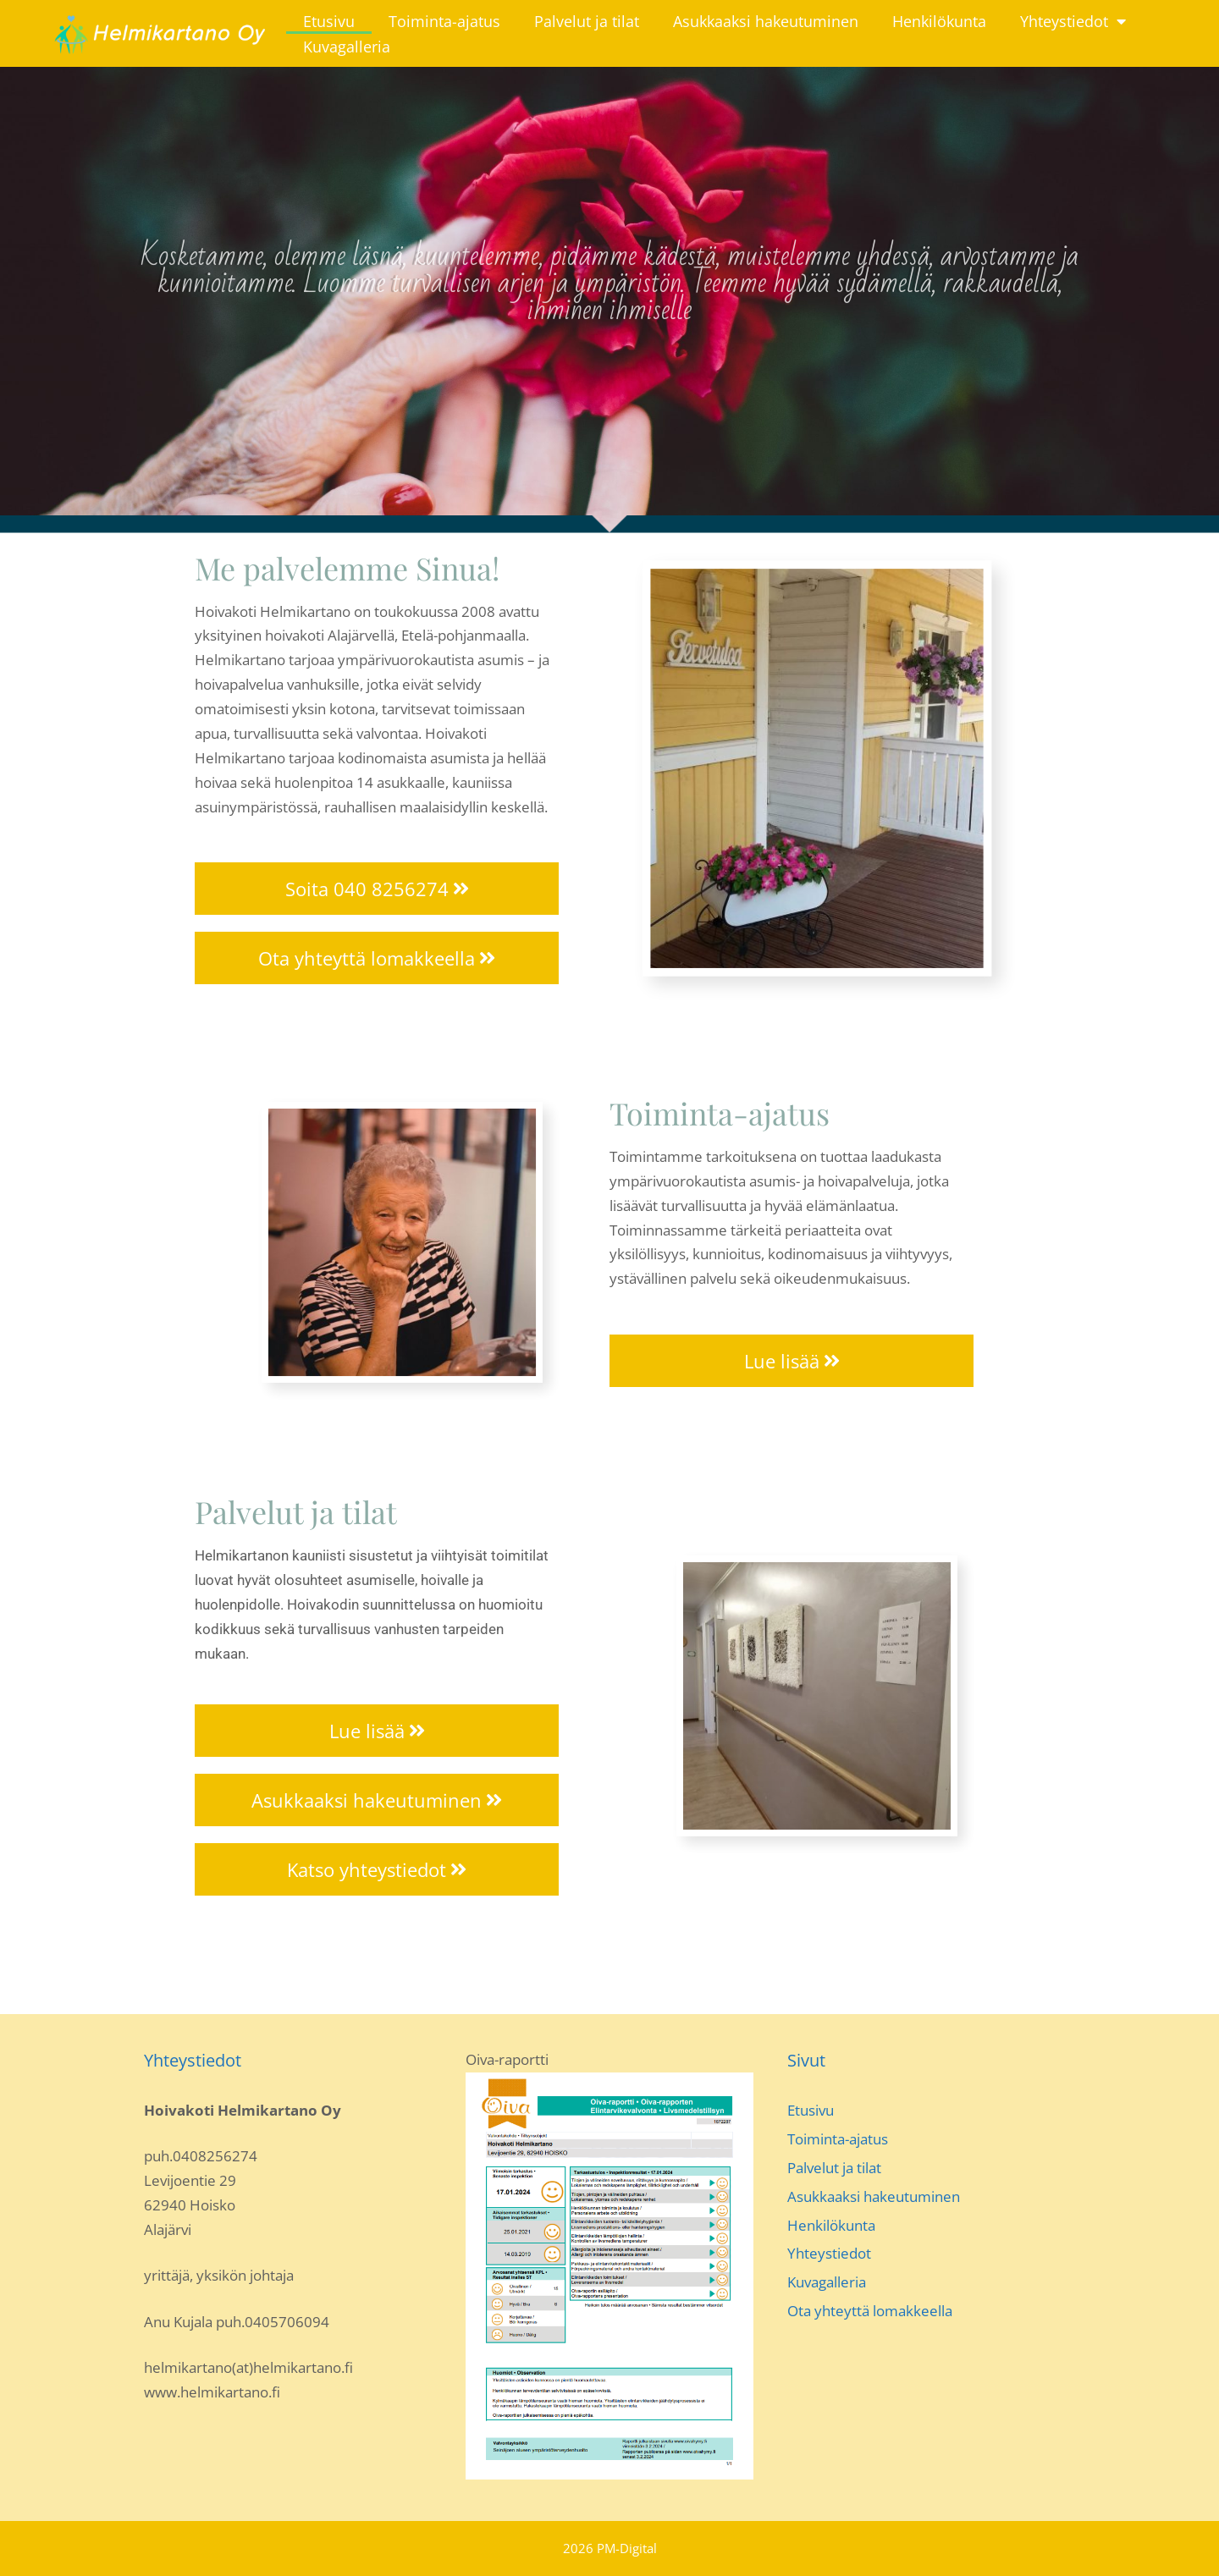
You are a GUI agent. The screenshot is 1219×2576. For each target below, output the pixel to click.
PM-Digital (627, 2548)
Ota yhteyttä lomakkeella (869, 2310)
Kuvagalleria (346, 46)
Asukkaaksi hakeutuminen (765, 21)
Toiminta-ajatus (444, 21)
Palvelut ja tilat (586, 21)
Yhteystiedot (1073, 21)
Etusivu (329, 21)
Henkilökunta (939, 21)
